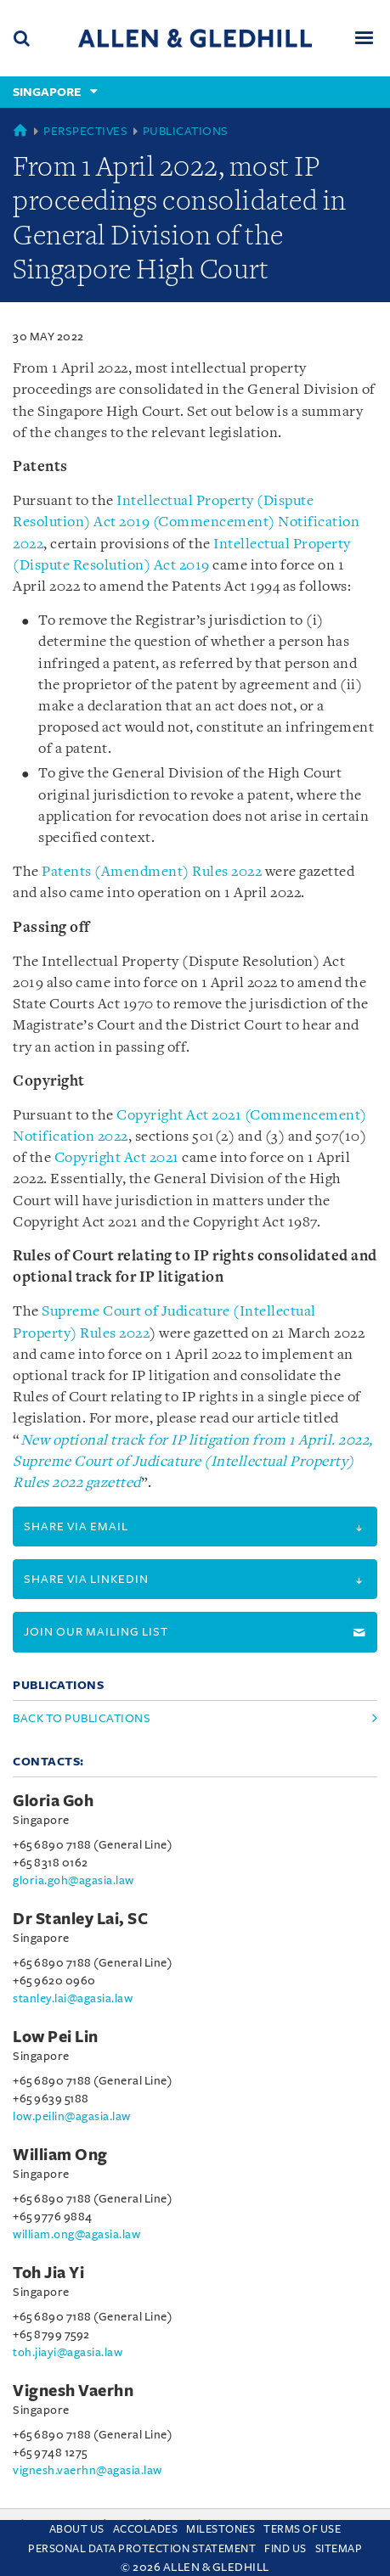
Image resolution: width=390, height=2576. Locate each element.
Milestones (220, 2529)
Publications (186, 131)
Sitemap (339, 2549)
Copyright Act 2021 (116, 1158)
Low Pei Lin (56, 2037)
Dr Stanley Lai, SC (80, 1919)
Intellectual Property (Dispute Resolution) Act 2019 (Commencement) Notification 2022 (186, 522)
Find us (285, 2549)
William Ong (60, 2155)
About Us (77, 2529)
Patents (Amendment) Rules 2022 (152, 872)
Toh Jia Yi (48, 2273)
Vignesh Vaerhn (73, 2390)
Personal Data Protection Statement (142, 2549)
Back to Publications (81, 1718)
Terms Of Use (302, 2529)
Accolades (145, 2529)
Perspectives (85, 131)
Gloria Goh (53, 1801)
